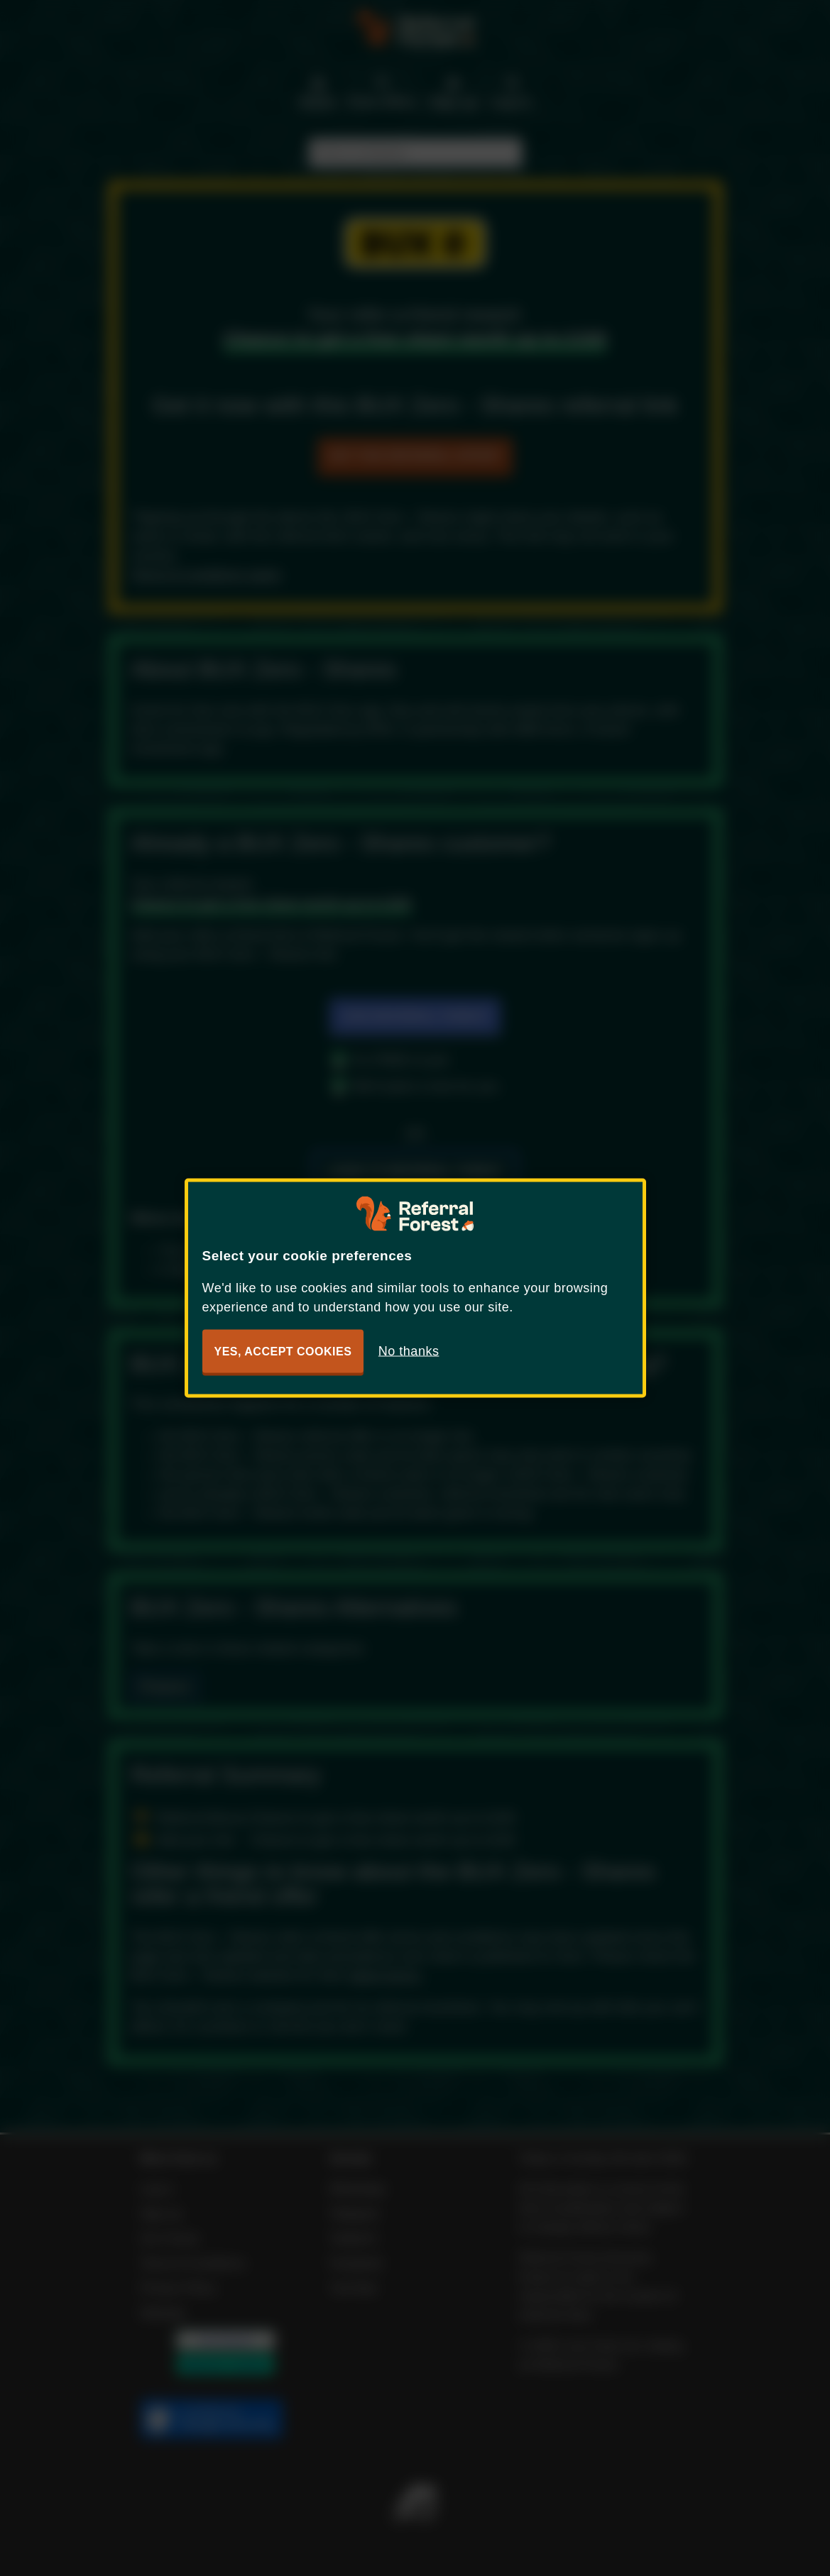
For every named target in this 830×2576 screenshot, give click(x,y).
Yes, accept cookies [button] (283, 1351)
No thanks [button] (408, 1351)
